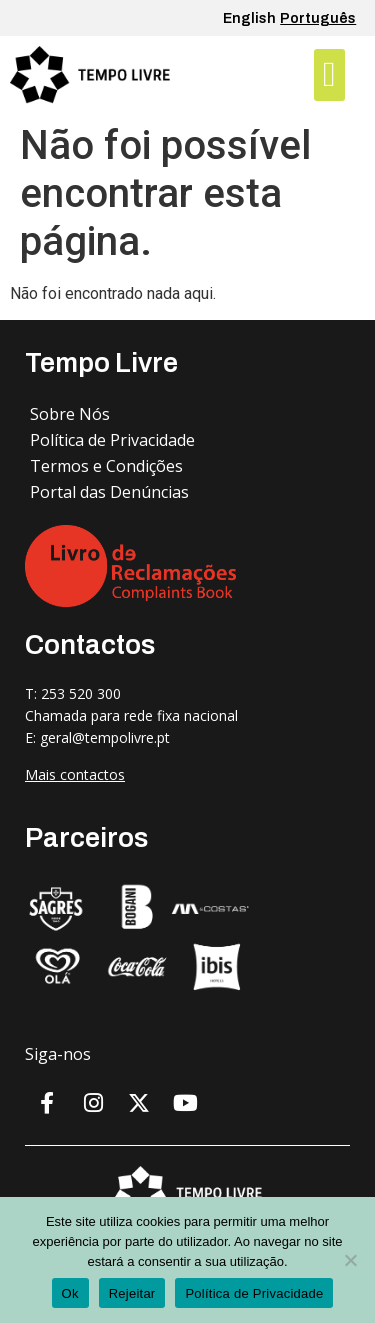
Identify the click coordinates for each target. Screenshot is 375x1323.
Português (318, 18)
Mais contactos (75, 774)
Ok (70, 1293)
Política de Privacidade (254, 1293)
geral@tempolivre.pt (105, 737)
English (249, 18)
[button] (329, 75)
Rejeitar (132, 1293)
